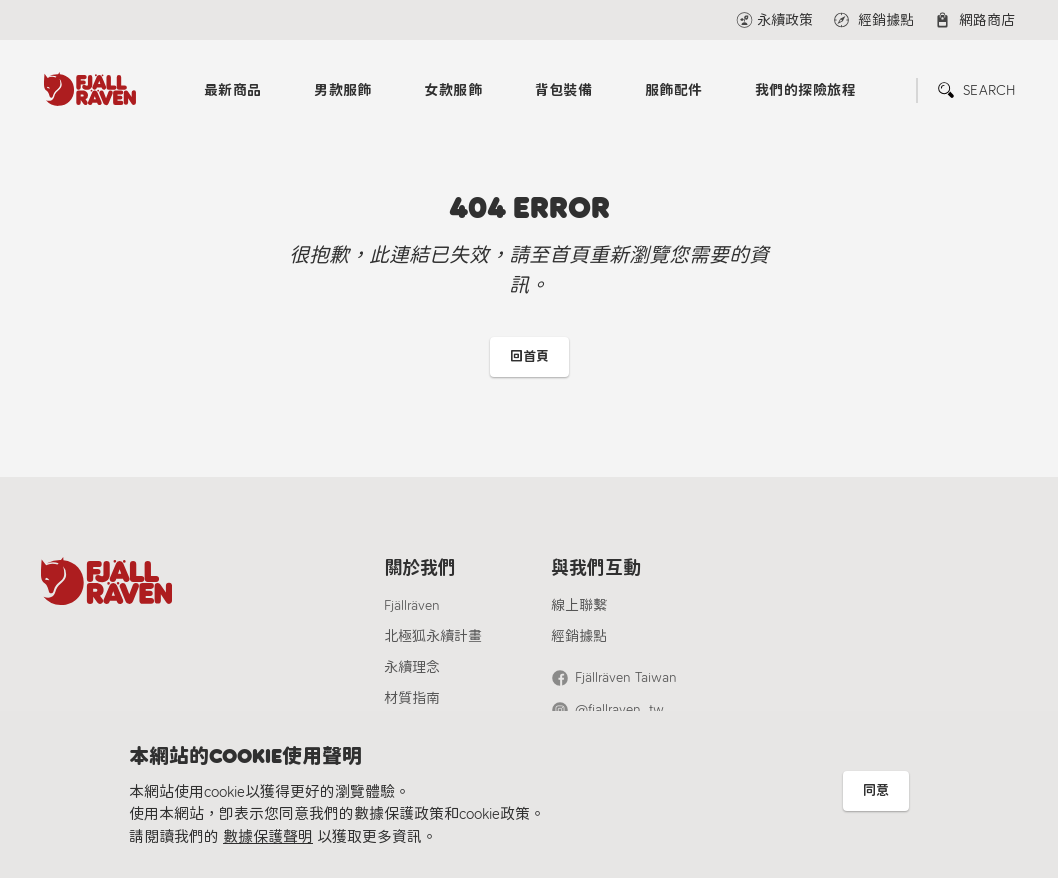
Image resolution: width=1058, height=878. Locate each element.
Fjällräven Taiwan (626, 677)
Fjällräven (412, 605)
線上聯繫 (579, 605)
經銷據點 (579, 636)
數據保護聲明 (268, 837)
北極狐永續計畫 (433, 636)
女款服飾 (453, 90)
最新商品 (233, 90)
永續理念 (412, 667)
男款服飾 (343, 90)
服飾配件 (674, 90)
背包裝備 (564, 90)
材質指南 (412, 698)
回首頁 (529, 356)
